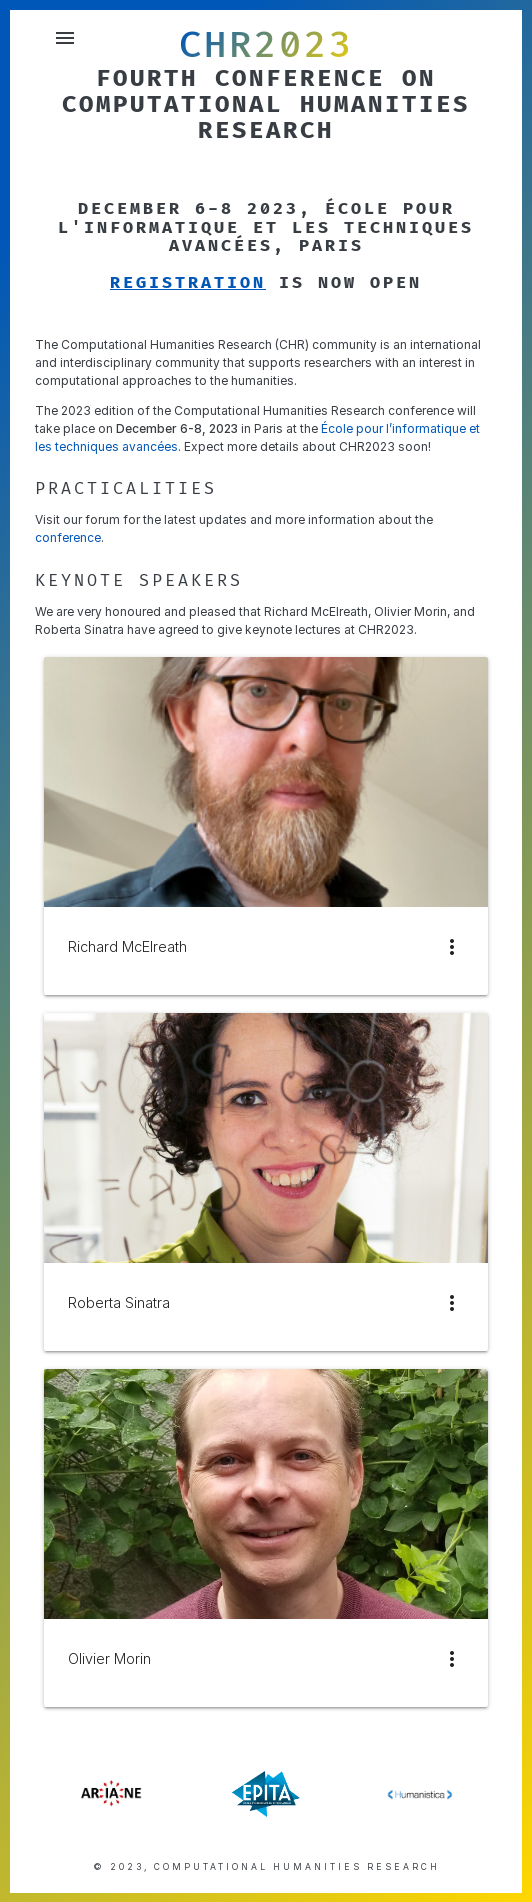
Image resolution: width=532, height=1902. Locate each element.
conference (68, 537)
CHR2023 (266, 44)
